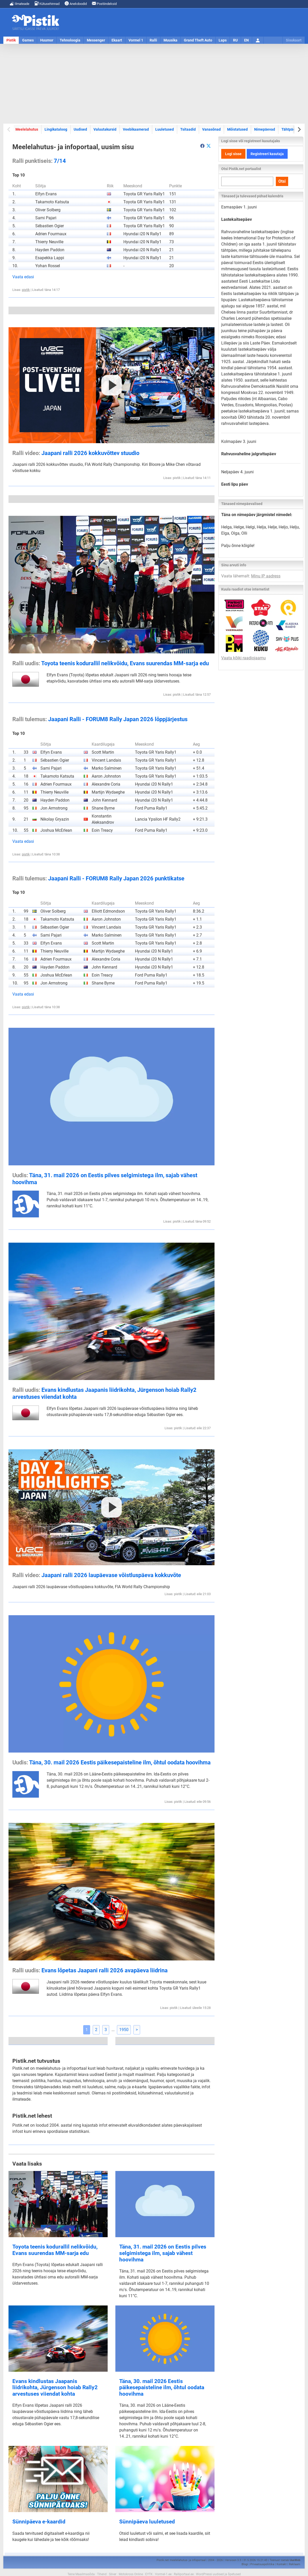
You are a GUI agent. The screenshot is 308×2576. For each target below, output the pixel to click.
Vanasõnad (211, 129)
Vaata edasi (23, 276)
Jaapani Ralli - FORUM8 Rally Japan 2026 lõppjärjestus (99, 719)
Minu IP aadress (265, 576)
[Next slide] (298, 129)
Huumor (46, 40)
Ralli (153, 40)
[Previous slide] (9, 129)
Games (28, 40)
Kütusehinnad (47, 3)
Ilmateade (19, 3)
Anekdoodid (76, 3)
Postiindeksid (104, 3)
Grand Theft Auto (198, 40)
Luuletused (164, 129)
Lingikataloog (56, 129)
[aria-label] (202, 146)
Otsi (282, 181)
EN (246, 40)
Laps (223, 40)
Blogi (245, 2564)
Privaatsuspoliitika (262, 2564)
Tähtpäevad (291, 129)
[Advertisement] (154, 84)
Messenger (96, 40)
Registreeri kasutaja (267, 154)
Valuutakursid (104, 129)
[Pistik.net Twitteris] (209, 146)
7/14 (39, 160)
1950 (124, 2029)
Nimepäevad (264, 129)
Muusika (170, 40)
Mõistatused (237, 129)
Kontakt (282, 2564)
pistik (26, 290)
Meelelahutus (26, 129)
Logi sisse (233, 154)
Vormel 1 (136, 40)
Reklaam (294, 2564)
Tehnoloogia (70, 40)
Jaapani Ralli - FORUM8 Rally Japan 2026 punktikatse (98, 878)
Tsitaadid (188, 129)
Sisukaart (294, 40)
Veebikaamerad (136, 129)
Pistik (11, 40)
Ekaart (117, 40)
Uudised (80, 129)
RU (235, 40)
